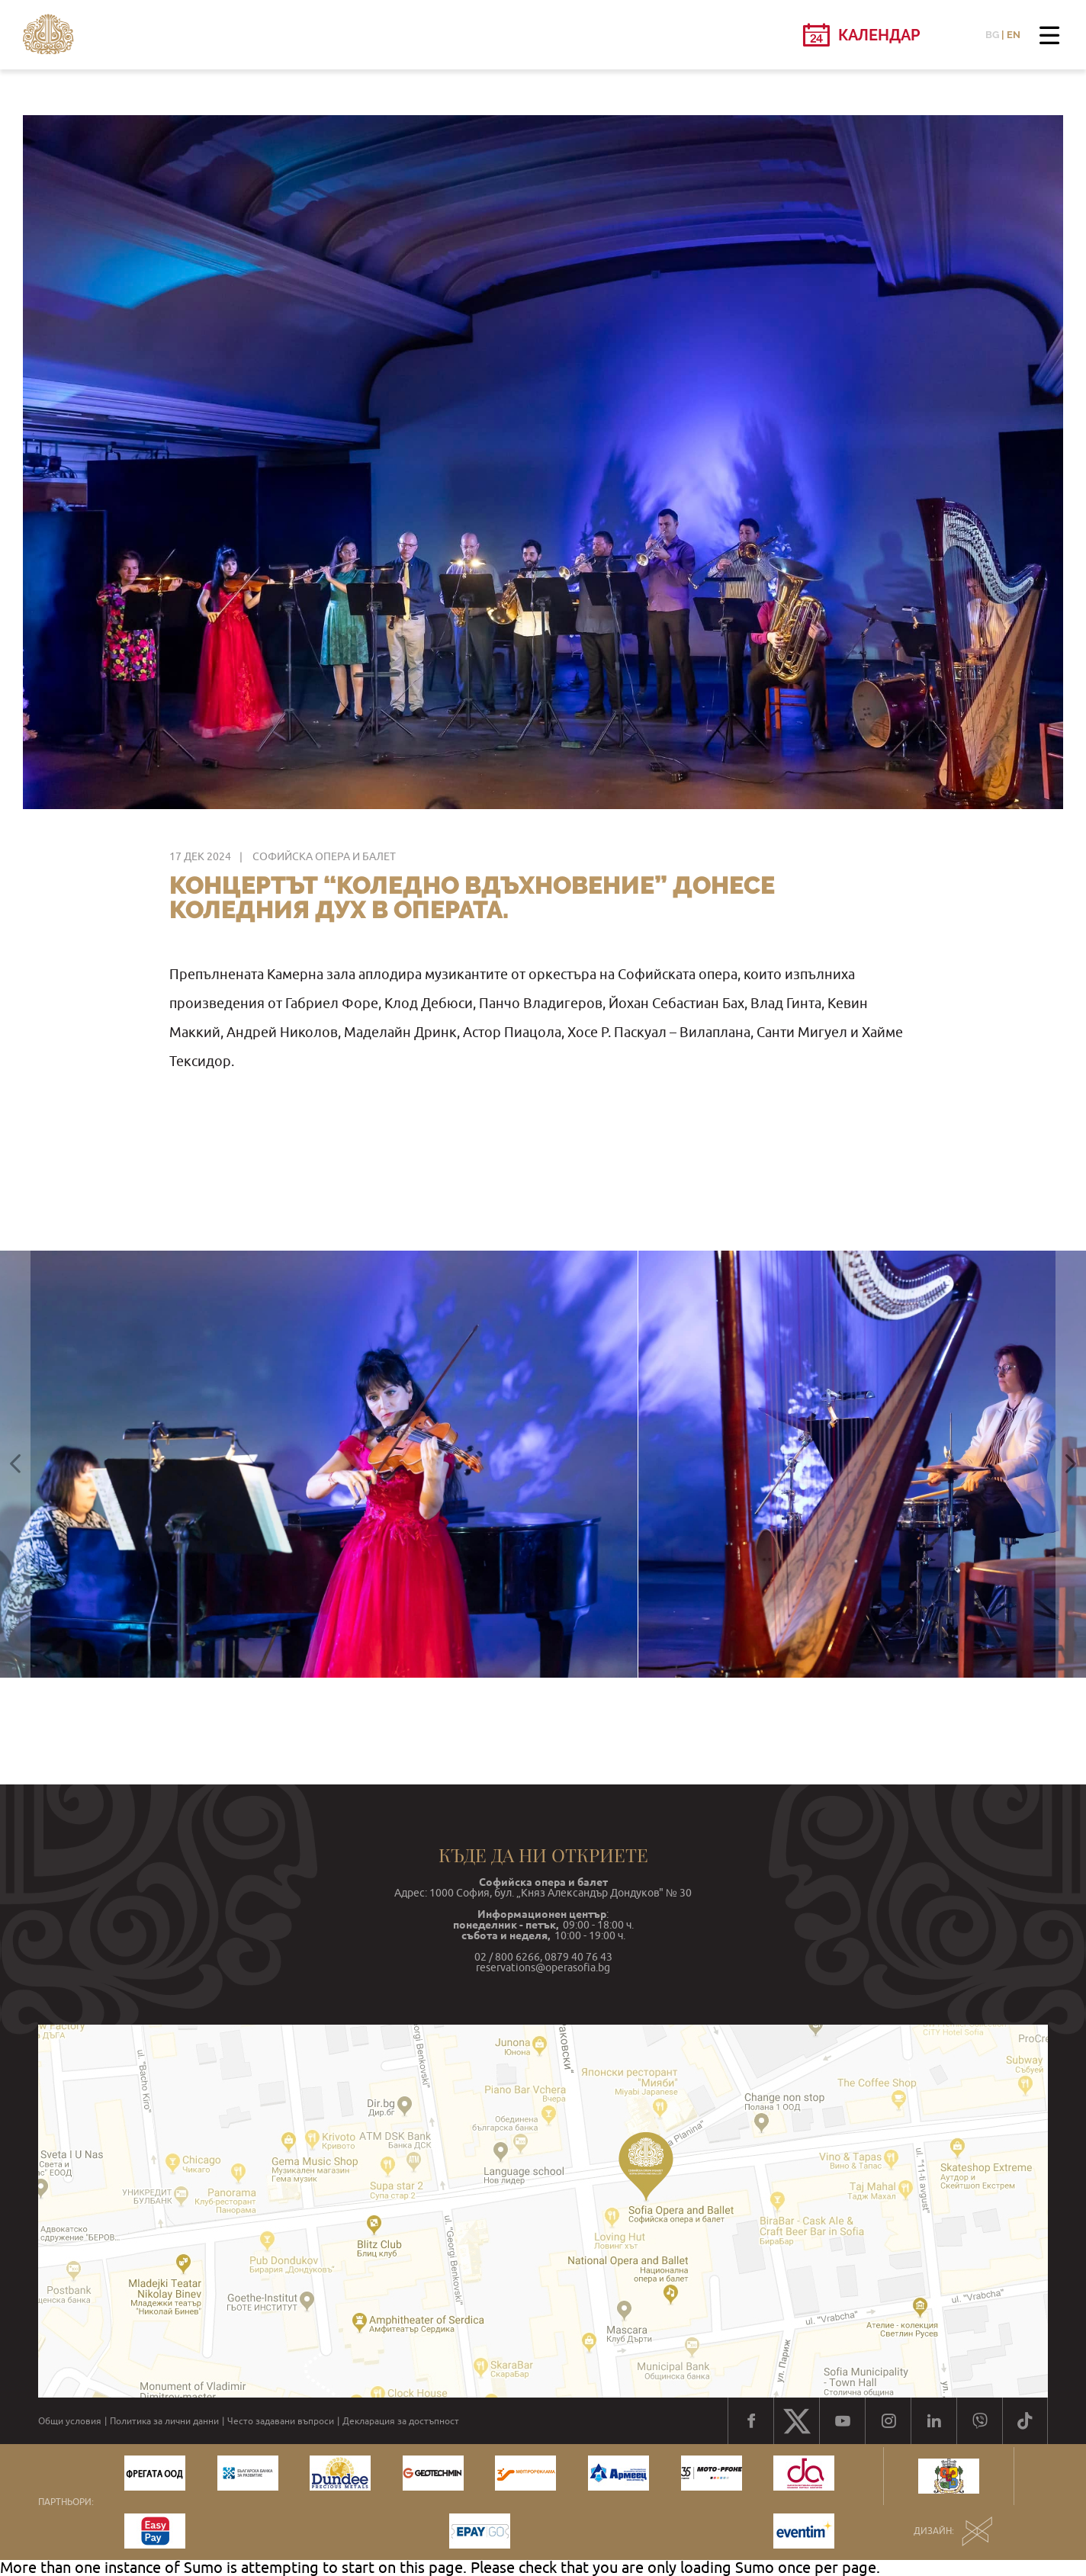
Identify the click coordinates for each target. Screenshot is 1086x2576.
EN (1013, 35)
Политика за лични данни (164, 2421)
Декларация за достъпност (400, 2421)
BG (992, 35)
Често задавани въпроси (280, 2421)
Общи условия (69, 2421)
